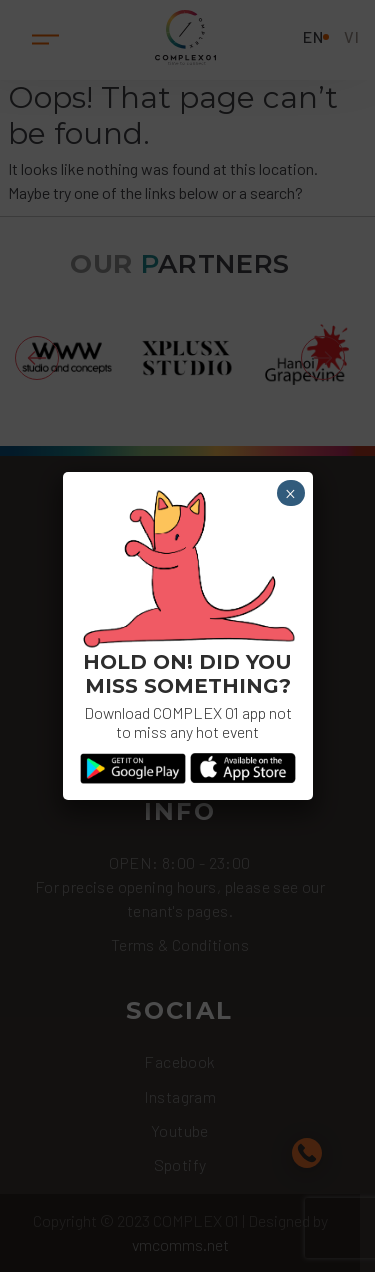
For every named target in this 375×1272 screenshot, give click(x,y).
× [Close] (290, 494)
